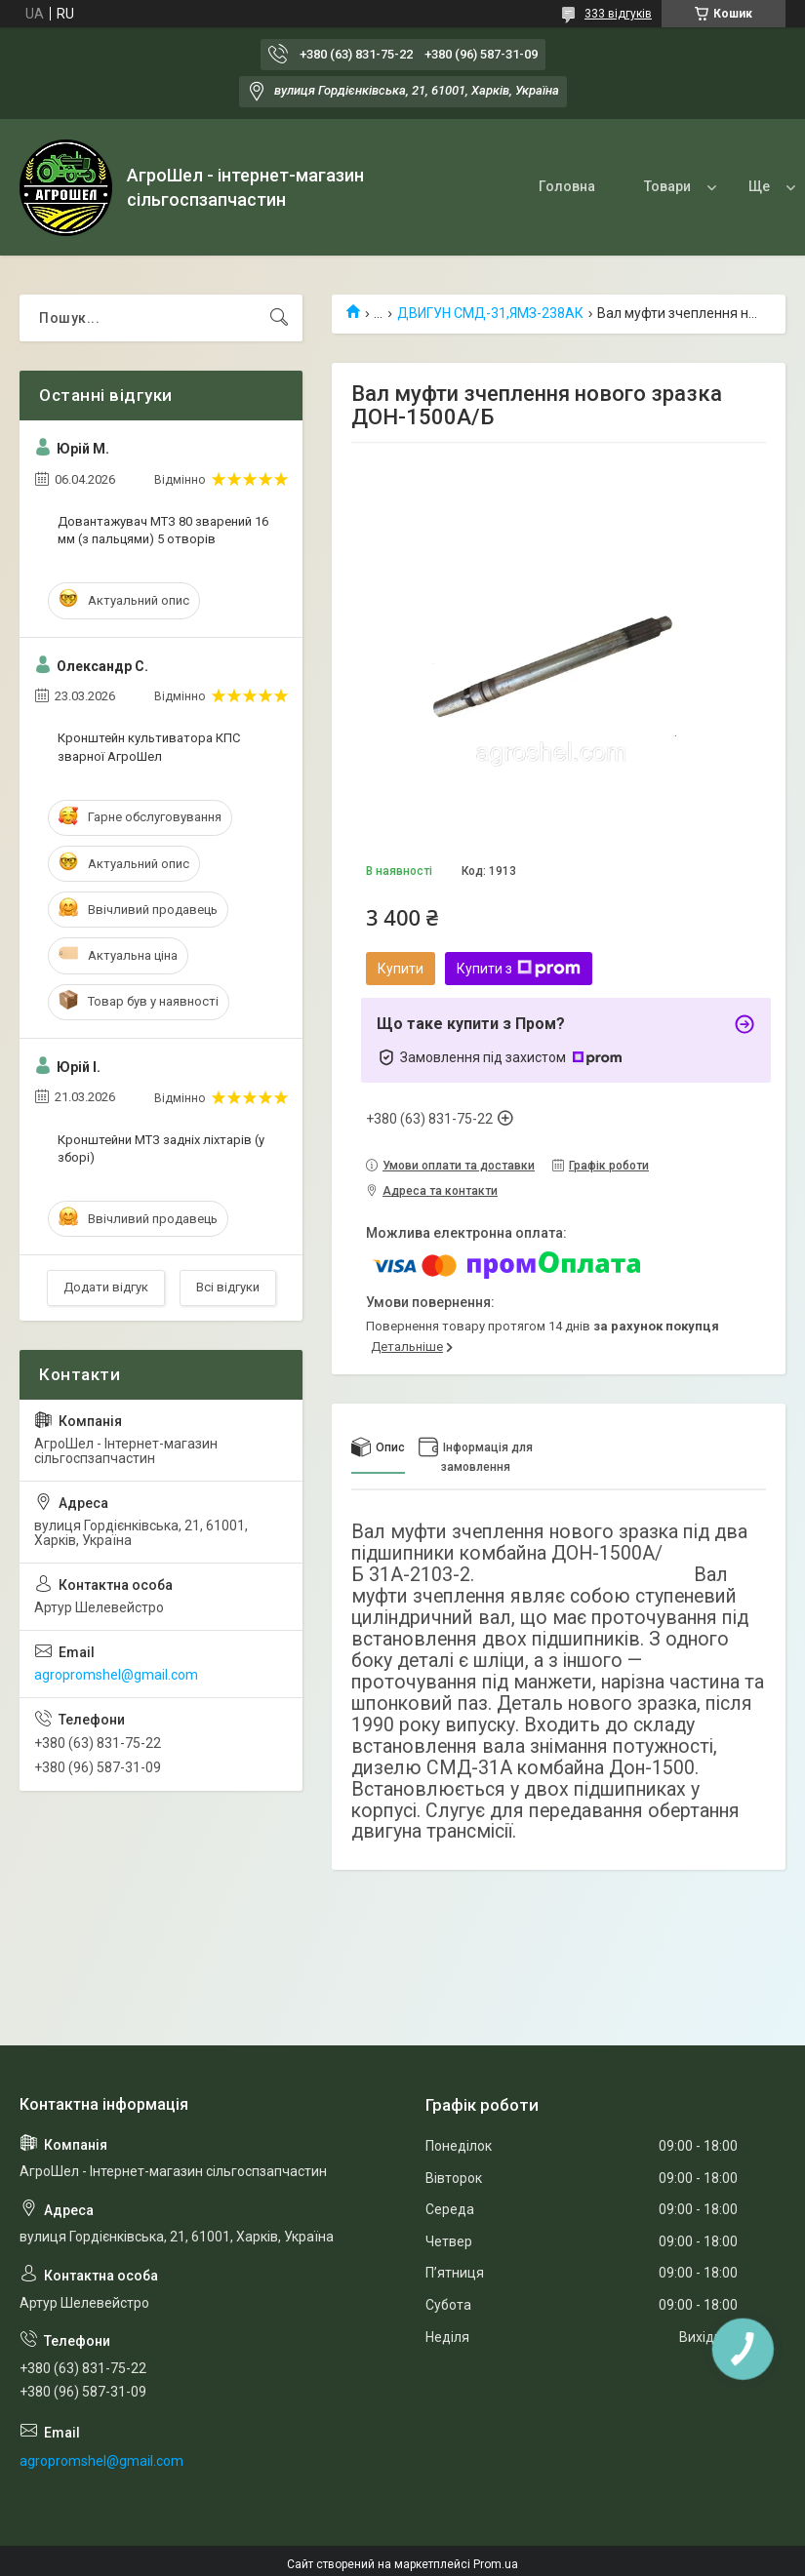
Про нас (699, 186)
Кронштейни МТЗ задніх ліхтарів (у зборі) (161, 1148)
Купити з (519, 968)
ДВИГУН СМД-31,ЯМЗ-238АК (490, 313)
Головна (491, 186)
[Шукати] (279, 318)
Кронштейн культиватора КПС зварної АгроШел (149, 747)
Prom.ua (495, 2564)
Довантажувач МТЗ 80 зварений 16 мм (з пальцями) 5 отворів (163, 530)
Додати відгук (105, 1287)
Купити (400, 968)
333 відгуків (618, 13)
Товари (592, 186)
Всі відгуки (228, 1287)
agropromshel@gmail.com (116, 1675)
